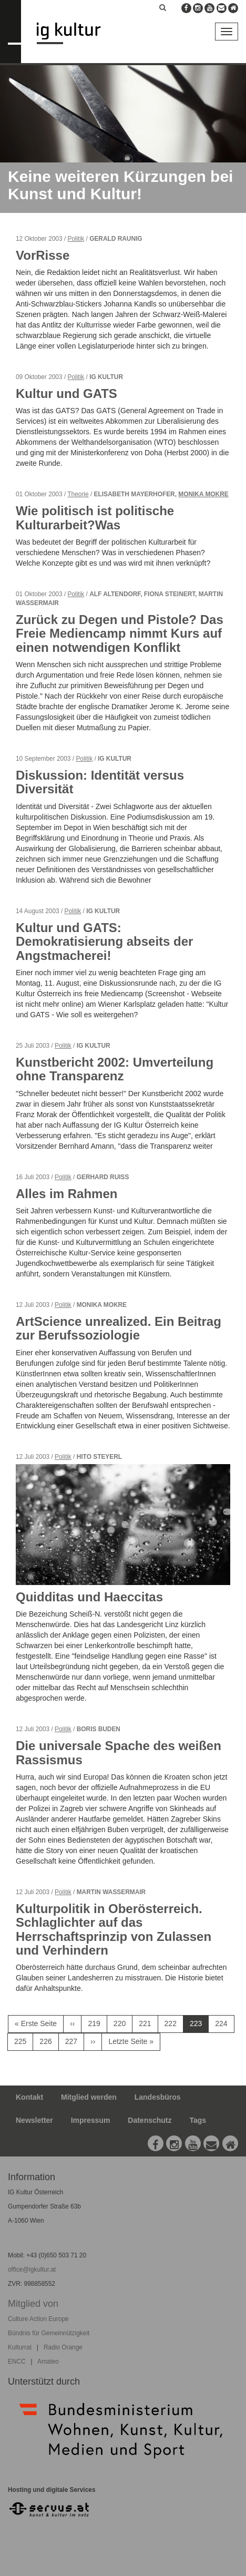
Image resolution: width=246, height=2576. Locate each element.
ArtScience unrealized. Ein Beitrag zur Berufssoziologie (118, 1328)
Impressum (90, 2120)
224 (223, 2023)
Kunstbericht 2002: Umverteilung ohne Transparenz (114, 1069)
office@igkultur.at (32, 2269)
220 (122, 2023)
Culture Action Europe (38, 2319)
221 (147, 2023)
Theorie (77, 494)
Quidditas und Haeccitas (89, 1597)
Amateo (48, 2361)
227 (73, 2041)
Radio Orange (63, 2347)
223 (199, 2026)
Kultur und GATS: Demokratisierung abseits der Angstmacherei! (104, 942)
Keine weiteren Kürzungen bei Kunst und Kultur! (120, 185)
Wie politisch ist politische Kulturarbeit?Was (95, 517)
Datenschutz (149, 2120)
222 (173, 2023)
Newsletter (34, 2120)
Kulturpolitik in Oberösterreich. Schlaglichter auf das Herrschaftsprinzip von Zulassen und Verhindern (113, 1929)
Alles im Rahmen (66, 1194)
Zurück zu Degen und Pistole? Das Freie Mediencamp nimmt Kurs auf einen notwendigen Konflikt (119, 633)
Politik (76, 238)
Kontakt (29, 2097)
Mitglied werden (89, 2097)
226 (47, 2041)
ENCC (17, 2361)
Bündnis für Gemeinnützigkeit (48, 2333)
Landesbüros (158, 2097)
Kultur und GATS (66, 393)
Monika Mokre (203, 494)
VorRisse (42, 255)
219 (96, 2023)
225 (22, 2041)
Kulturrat (20, 2347)
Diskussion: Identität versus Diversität (100, 782)
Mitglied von (33, 2303)
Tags (197, 2120)
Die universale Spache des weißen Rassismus (118, 1752)
